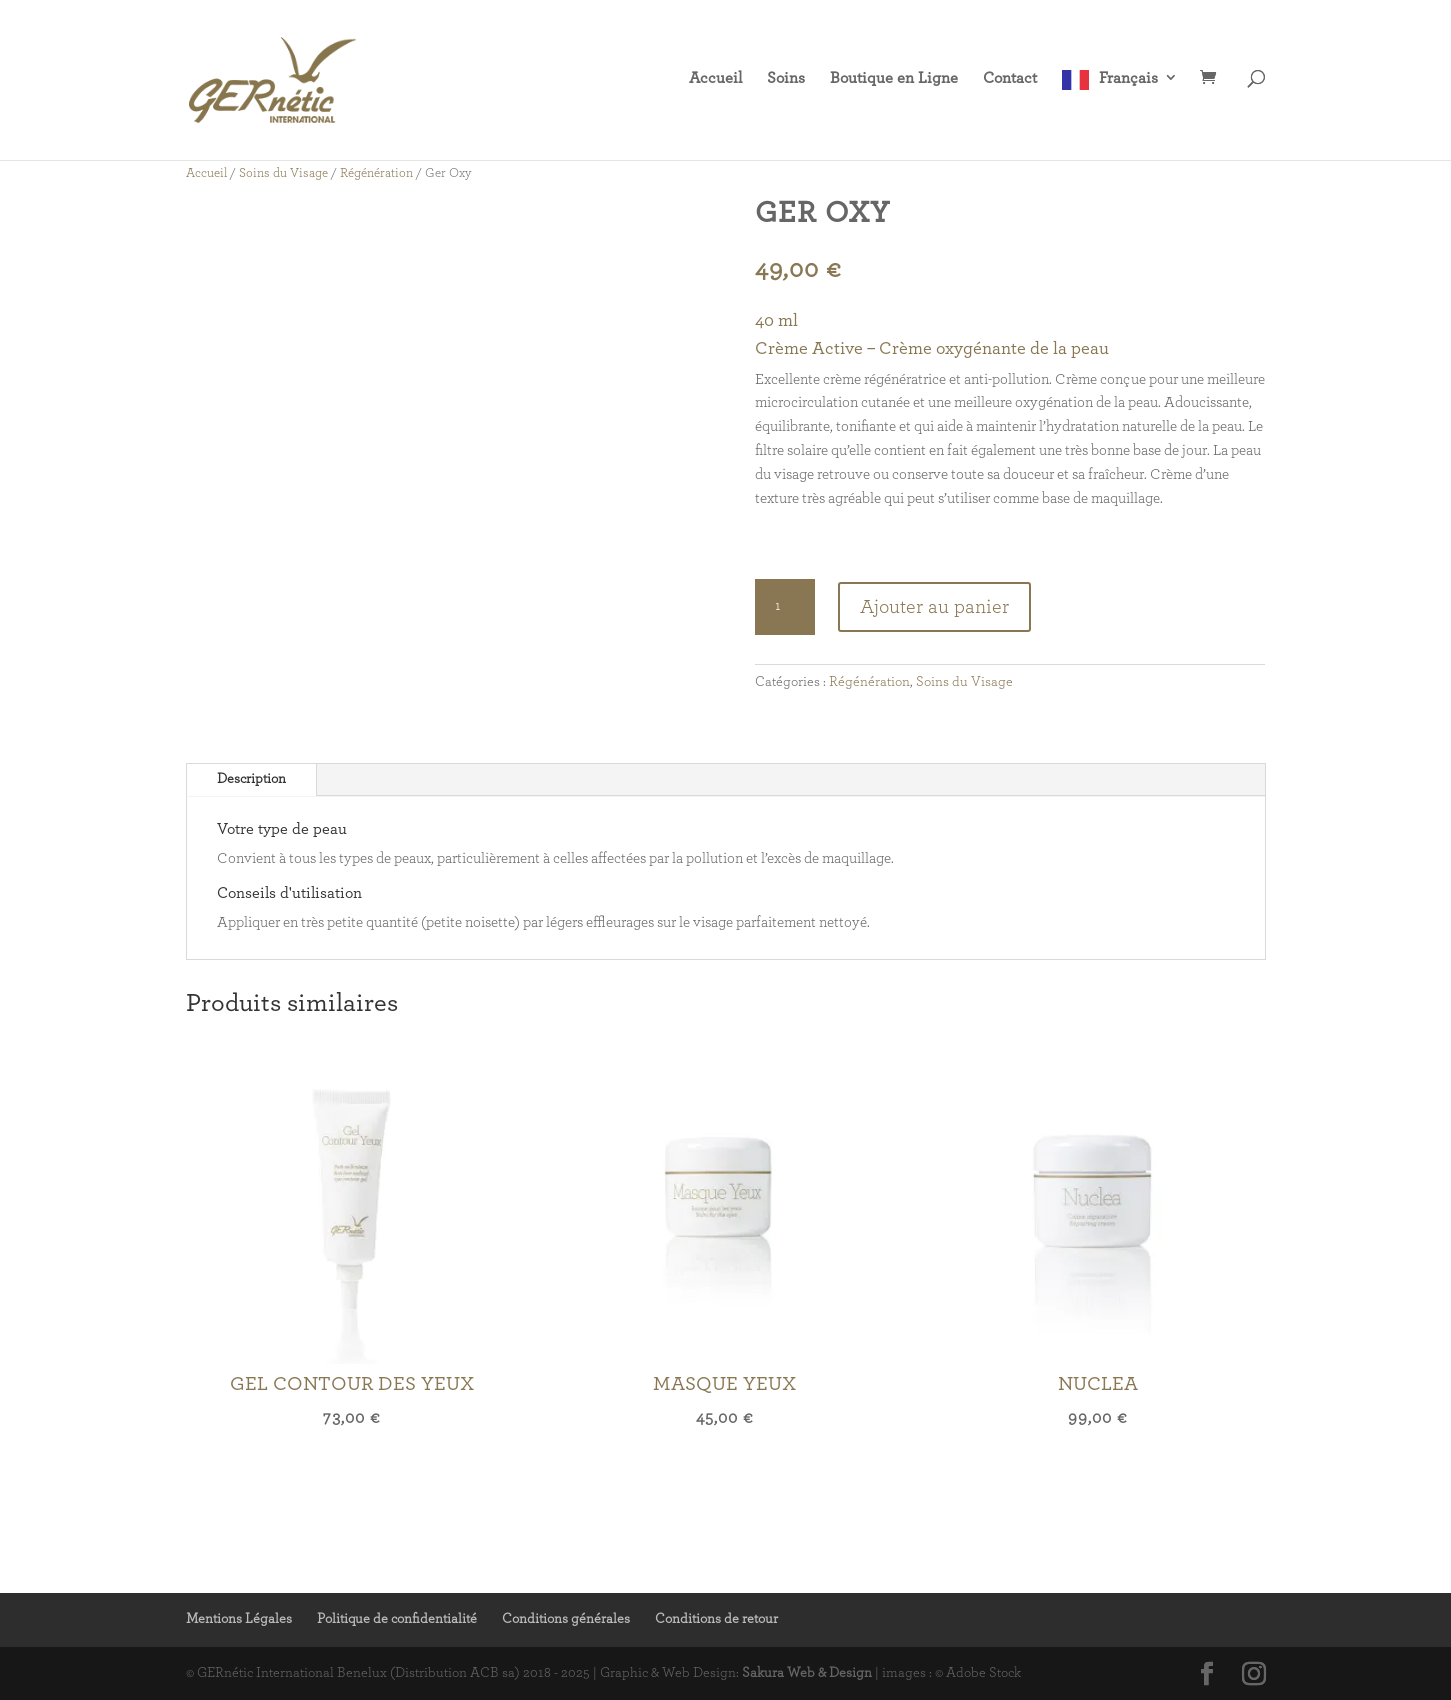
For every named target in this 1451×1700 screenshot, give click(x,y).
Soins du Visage (283, 173)
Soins (786, 78)
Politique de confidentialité (397, 1619)
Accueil (715, 78)
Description (251, 779)
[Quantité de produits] (785, 607)
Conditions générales (566, 1619)
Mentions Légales (239, 1619)
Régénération (376, 173)
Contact (1010, 78)
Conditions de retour (716, 1619)
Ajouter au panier (934, 607)
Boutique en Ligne (894, 78)
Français (1128, 78)
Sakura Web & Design (807, 1673)
